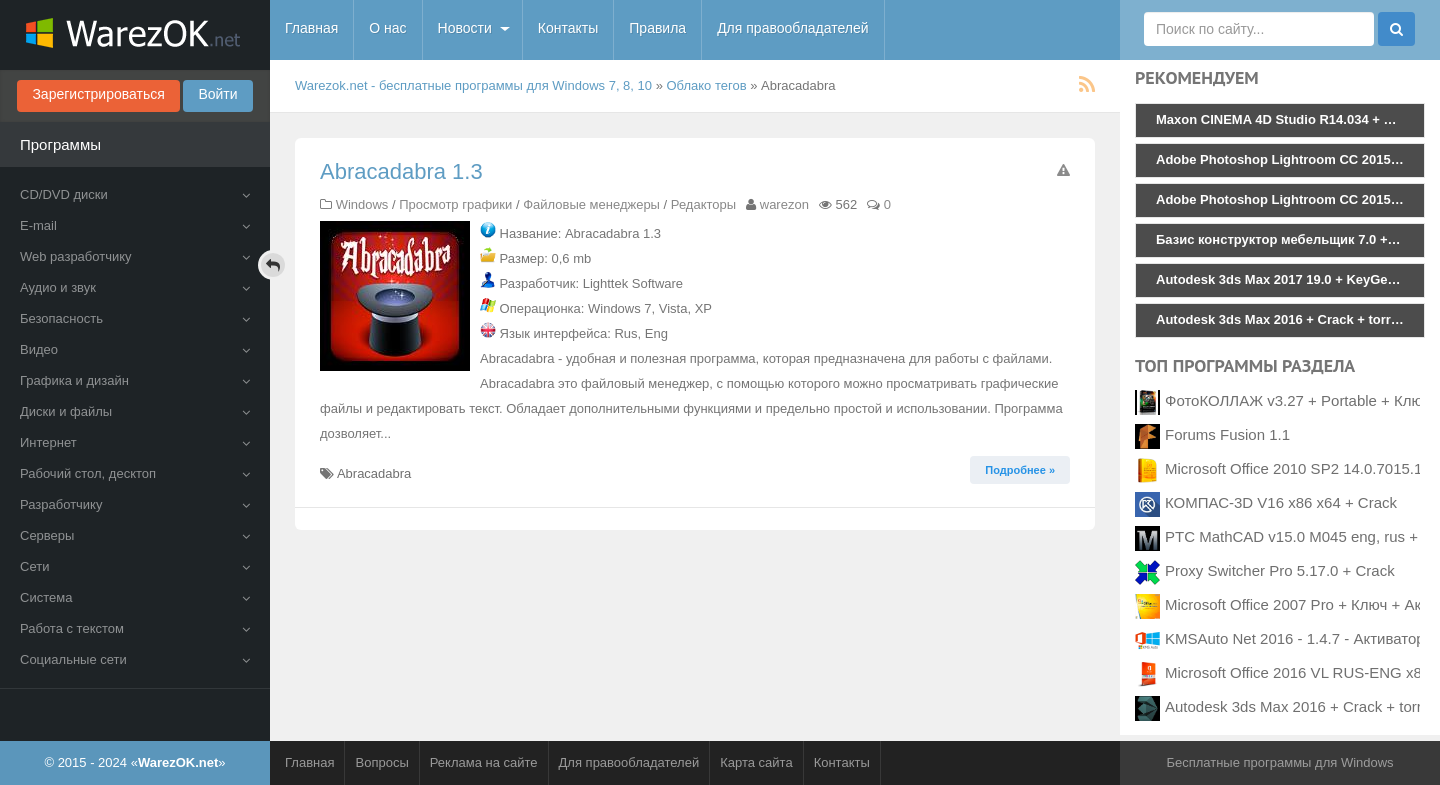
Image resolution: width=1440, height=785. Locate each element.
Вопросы (381, 762)
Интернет (135, 442)
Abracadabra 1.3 (401, 171)
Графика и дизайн (135, 380)
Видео (135, 349)
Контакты (568, 28)
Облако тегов (707, 85)
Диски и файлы (135, 411)
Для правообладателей (792, 28)
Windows (362, 204)
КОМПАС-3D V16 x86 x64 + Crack (1281, 502)
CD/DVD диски (135, 194)
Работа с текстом (135, 628)
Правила (657, 28)
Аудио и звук (135, 287)
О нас (387, 28)
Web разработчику (135, 256)
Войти (217, 94)
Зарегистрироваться (98, 94)
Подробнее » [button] (1020, 470)
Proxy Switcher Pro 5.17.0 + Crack (1280, 570)
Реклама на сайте (484, 762)
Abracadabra (374, 473)
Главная (311, 28)
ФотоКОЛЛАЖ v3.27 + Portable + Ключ (1297, 400)
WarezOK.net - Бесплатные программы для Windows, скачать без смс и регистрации (135, 35)
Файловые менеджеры (591, 204)
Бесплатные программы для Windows (1279, 762)
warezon (784, 204)
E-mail (135, 225)
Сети (135, 566)
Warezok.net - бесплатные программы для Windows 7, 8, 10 (473, 85)
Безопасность (135, 318)
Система (135, 597)
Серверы (135, 535)
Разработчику (135, 504)
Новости (465, 28)
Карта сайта (756, 762)
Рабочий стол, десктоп (135, 473)
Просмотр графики (455, 204)
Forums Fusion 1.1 (1227, 434)
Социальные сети (135, 659)
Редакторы (703, 204)
